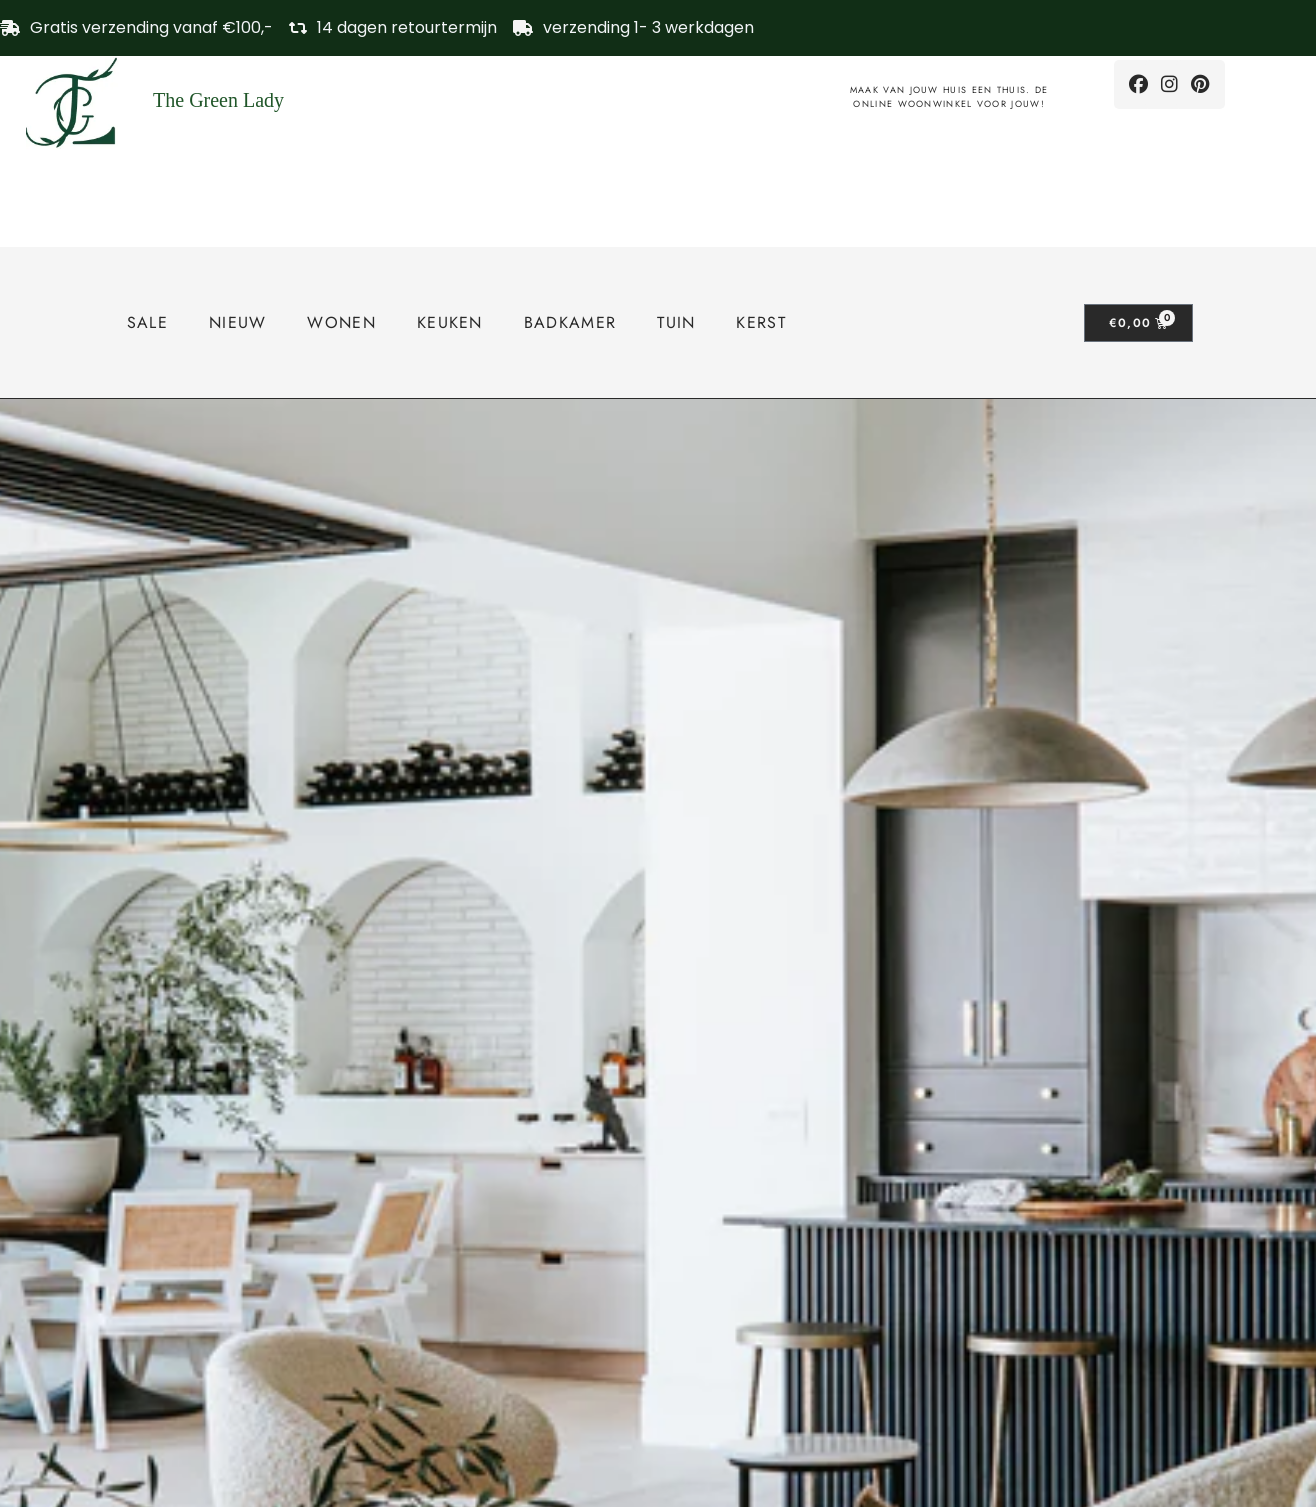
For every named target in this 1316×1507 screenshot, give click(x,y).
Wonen (341, 323)
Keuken (450, 323)
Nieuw (238, 323)
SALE (147, 323)
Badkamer (570, 323)
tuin (676, 323)
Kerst (761, 323)
